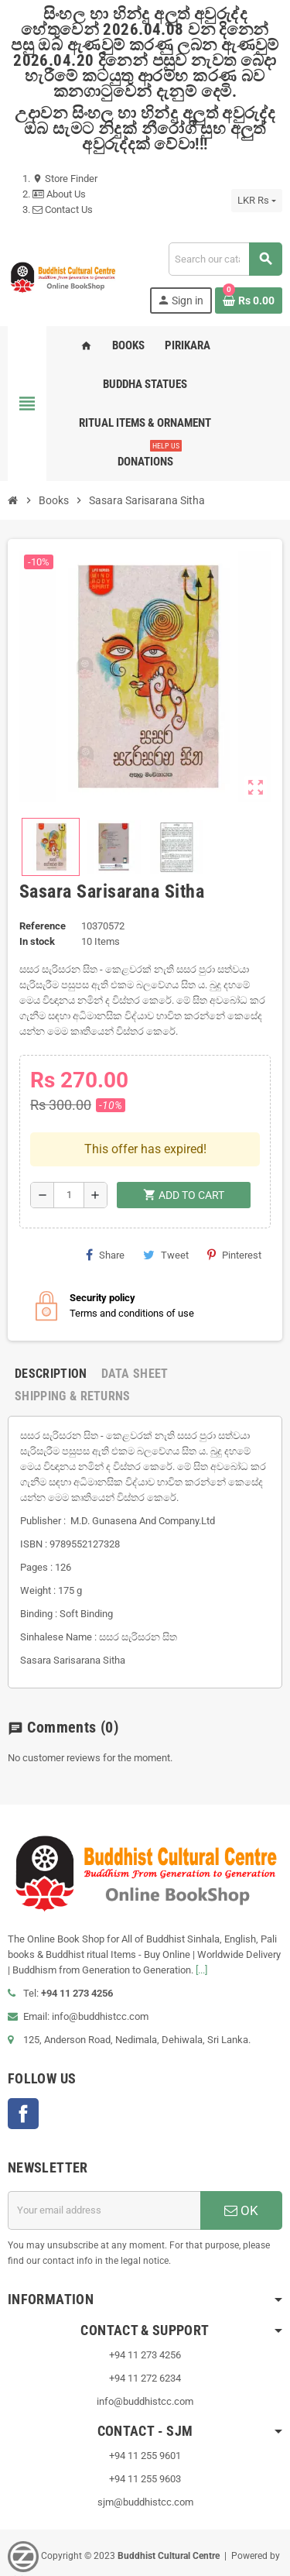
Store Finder (64, 178)
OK (241, 2161)
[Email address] (104, 2161)
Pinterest (234, 1205)
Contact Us (62, 209)
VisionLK (26, 2530)
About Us (59, 194)
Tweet (166, 1205)
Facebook (23, 2064)
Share (105, 1205)
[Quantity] (68, 1145)
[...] (201, 1920)
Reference (42, 926)
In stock (37, 941)
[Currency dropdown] (256, 200)
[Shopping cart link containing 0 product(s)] (248, 300)
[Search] (225, 259)
